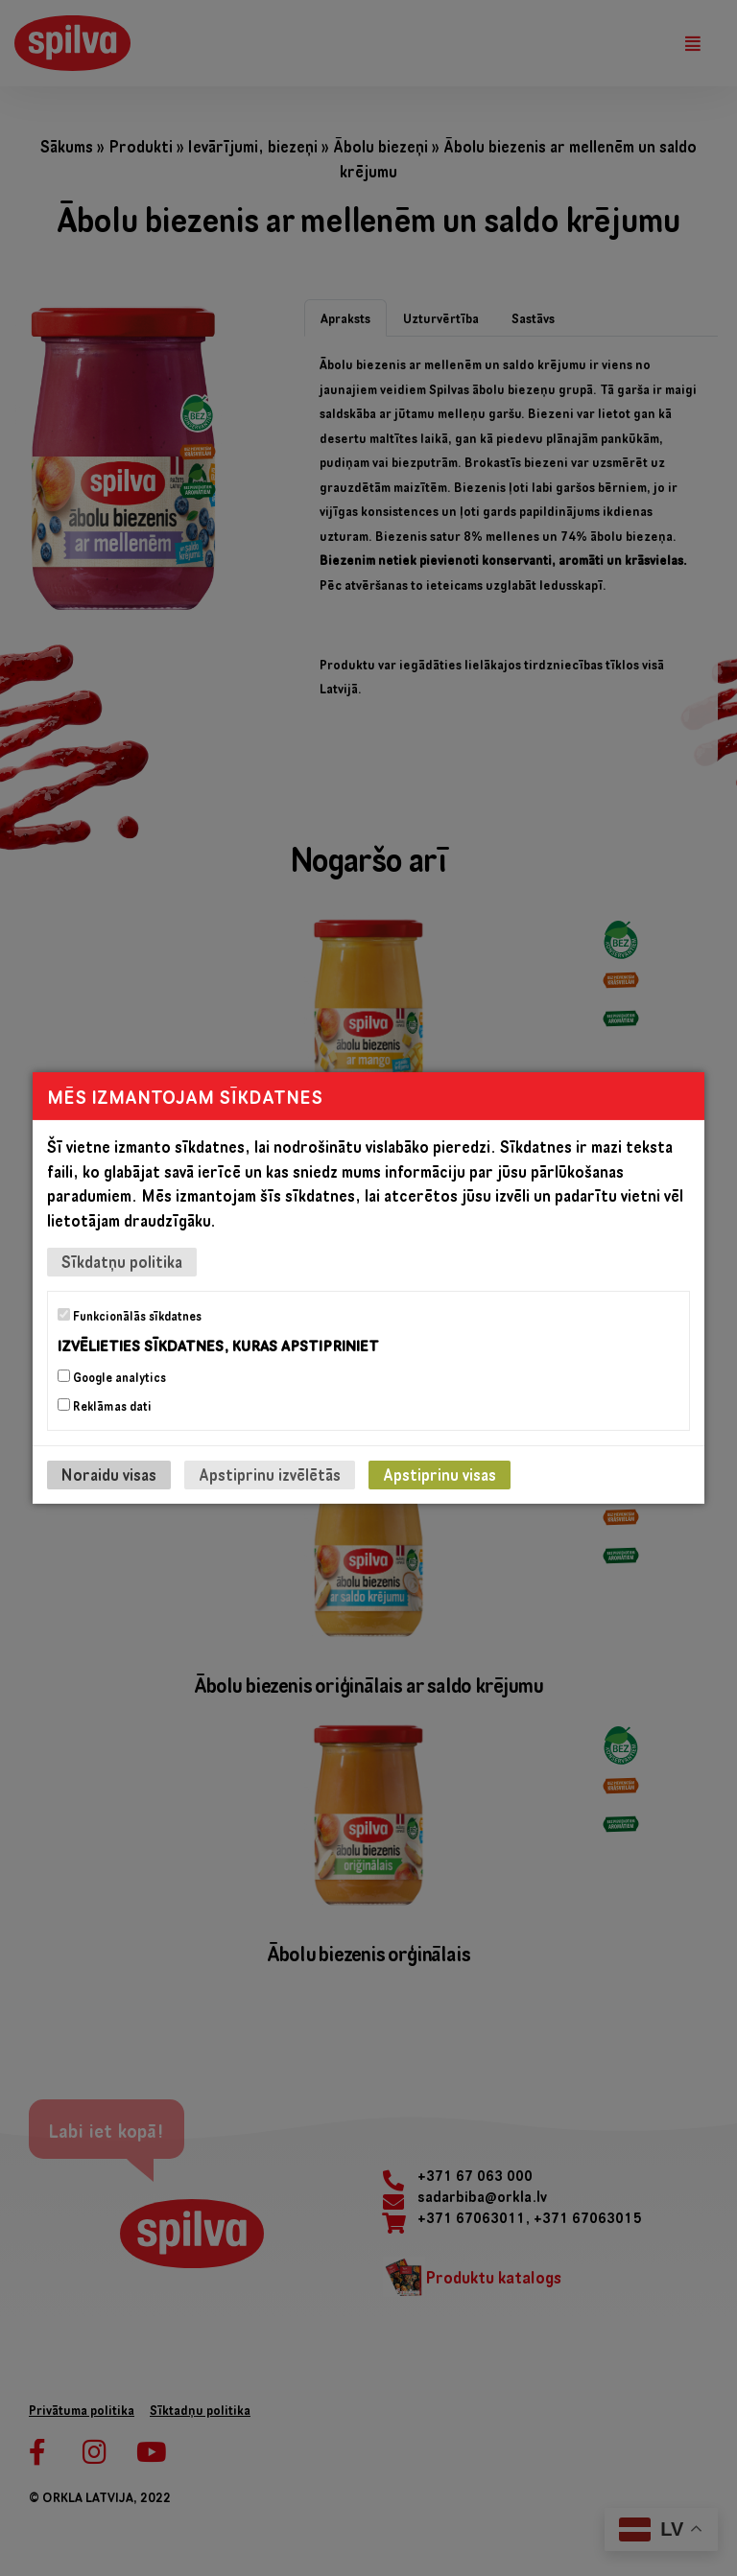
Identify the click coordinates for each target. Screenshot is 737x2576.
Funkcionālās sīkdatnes (130, 1315)
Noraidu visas (108, 1474)
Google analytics (112, 1377)
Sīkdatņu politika (121, 1262)
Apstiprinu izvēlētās (270, 1474)
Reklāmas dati (105, 1406)
